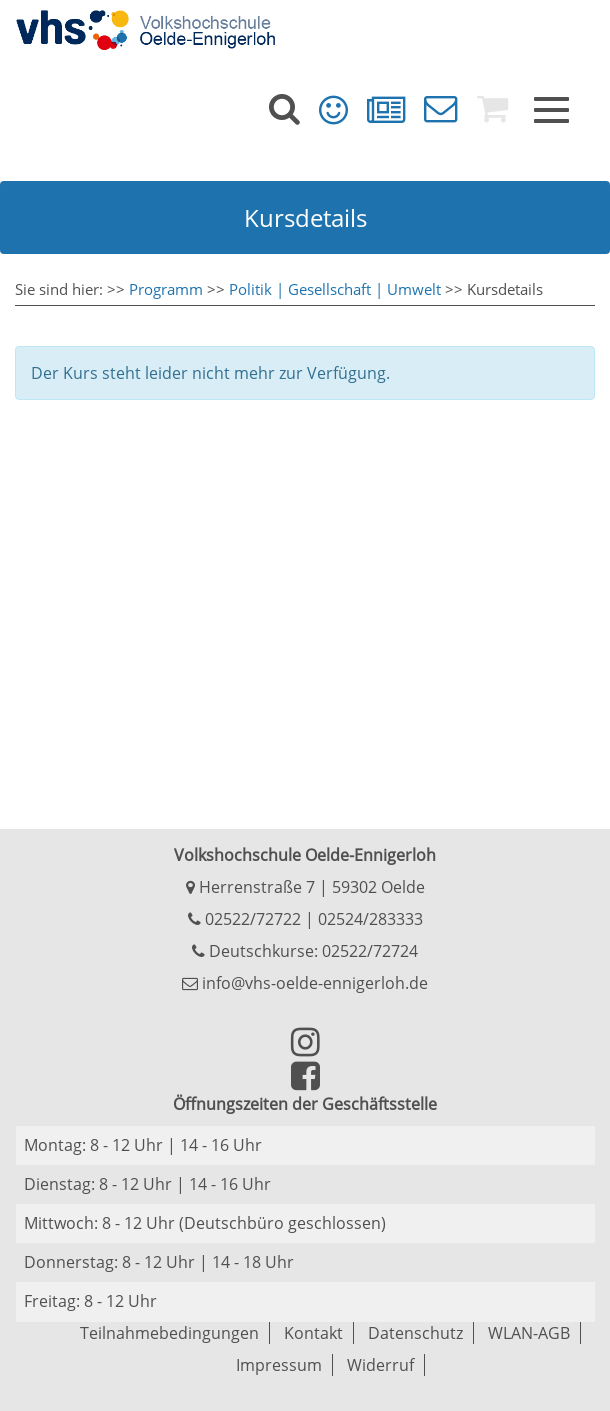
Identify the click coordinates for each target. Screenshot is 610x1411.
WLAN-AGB (529, 1333)
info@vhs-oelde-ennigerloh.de (305, 983)
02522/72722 (251, 919)
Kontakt (313, 1333)
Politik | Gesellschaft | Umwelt (335, 289)
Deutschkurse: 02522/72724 (311, 951)
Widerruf (380, 1365)
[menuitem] (284, 109)
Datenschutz (415, 1333)
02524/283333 (370, 919)
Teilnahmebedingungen (169, 1333)
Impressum (279, 1365)
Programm (166, 289)
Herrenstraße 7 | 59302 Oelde (305, 887)
